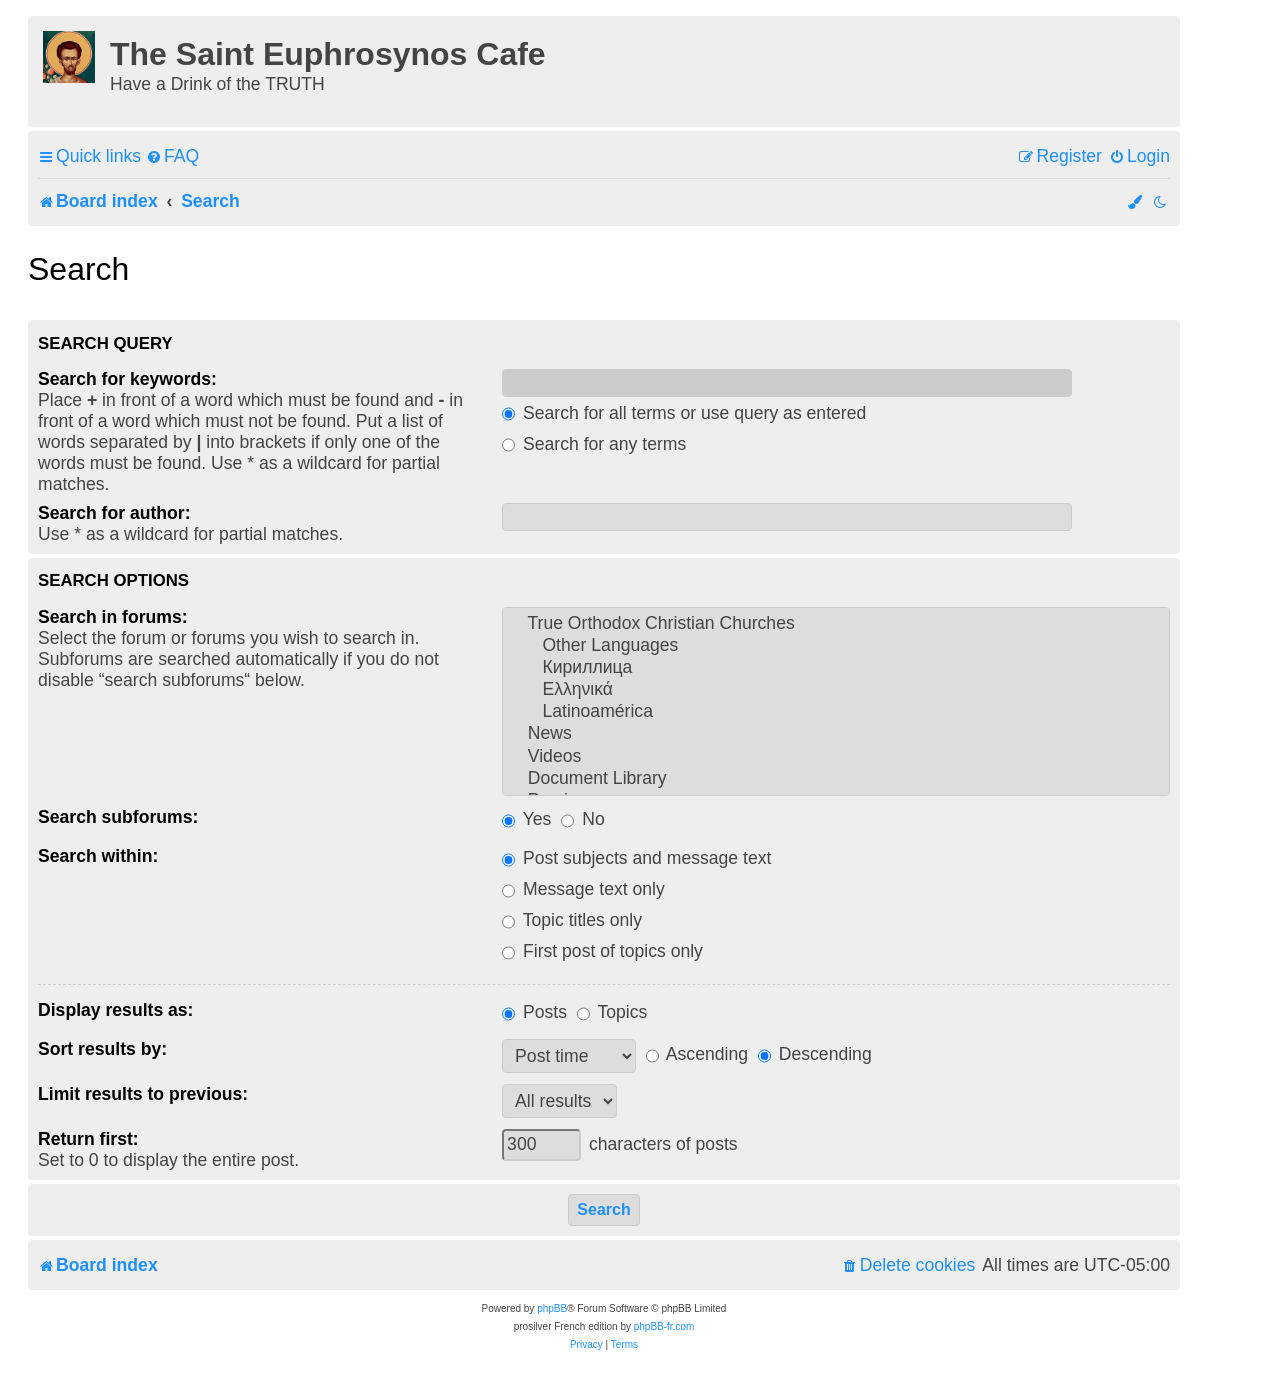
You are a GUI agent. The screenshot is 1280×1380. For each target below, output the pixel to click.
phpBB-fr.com (664, 1326)
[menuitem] (172, 156)
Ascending (697, 1054)
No (582, 819)
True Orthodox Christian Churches (836, 624)
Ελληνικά (836, 690)
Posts (534, 1012)
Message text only (583, 889)
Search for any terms (594, 444)
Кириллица (836, 668)
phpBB (552, 1308)
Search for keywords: (127, 379)
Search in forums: (113, 617)
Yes (526, 819)
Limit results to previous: (143, 1094)
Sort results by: (102, 1049)
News (836, 734)
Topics (612, 1012)
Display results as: (115, 1010)
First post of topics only (602, 951)
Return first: (88, 1139)
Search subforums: (118, 817)
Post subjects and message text (636, 858)
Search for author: (114, 513)
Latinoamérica (836, 712)
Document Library (836, 779)
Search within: (98, 856)
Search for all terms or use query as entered (684, 413)
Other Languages (836, 646)
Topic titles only (572, 920)
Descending (815, 1054)
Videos (836, 757)
